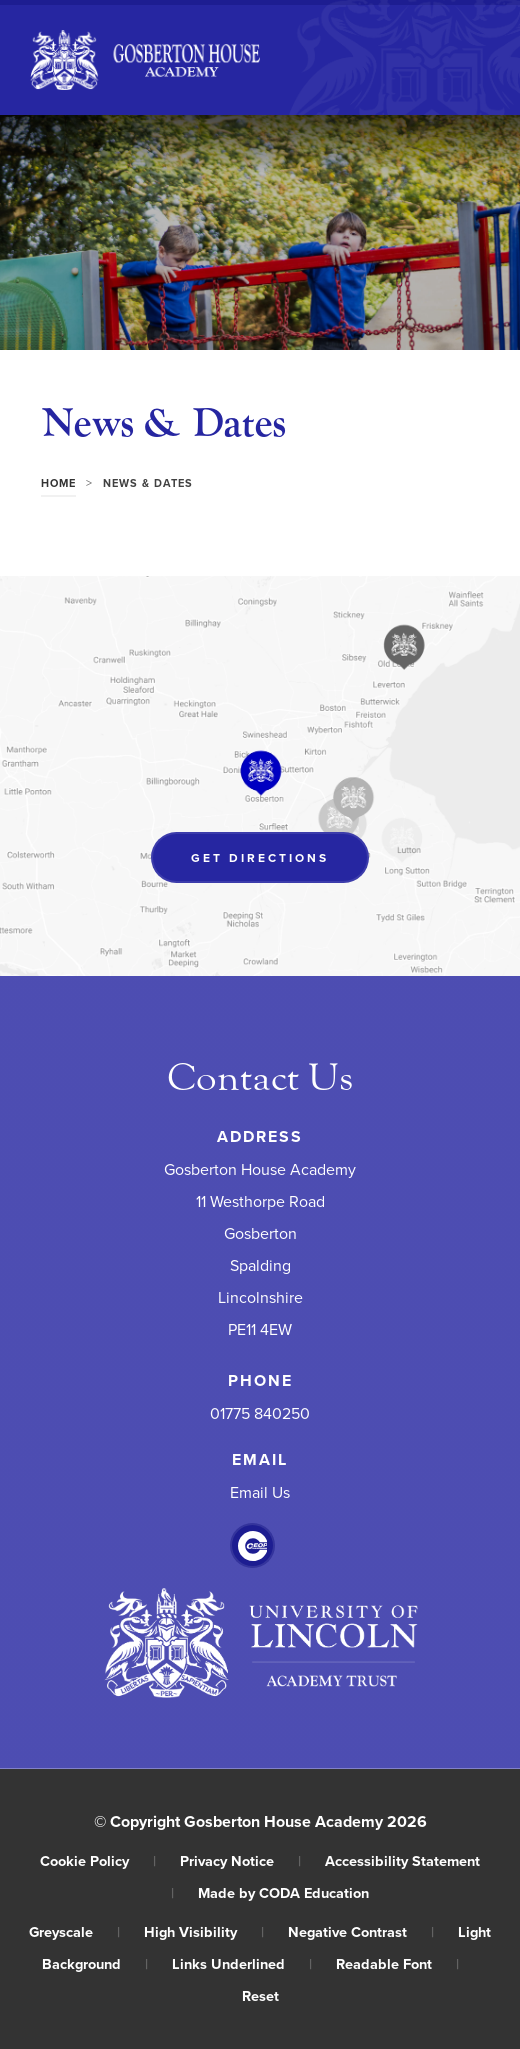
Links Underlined (242, 1963)
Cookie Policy (98, 1860)
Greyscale (74, 1931)
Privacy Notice (240, 1860)
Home (58, 483)
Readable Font (397, 1963)
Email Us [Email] (260, 1493)
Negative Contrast (361, 1931)
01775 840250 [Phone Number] (260, 1414)
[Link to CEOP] (252, 1546)
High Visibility (204, 1931)
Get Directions (260, 857)
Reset (260, 1995)
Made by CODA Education (283, 1892)
